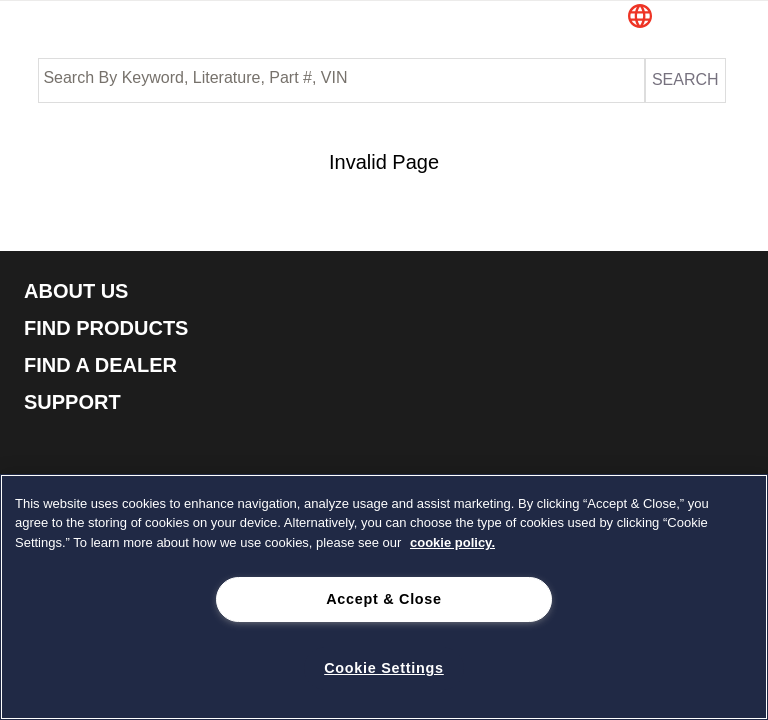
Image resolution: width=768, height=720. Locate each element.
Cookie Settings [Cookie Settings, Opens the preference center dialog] (384, 668)
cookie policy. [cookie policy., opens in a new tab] (452, 542)
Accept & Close (384, 599)
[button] (678, 18)
